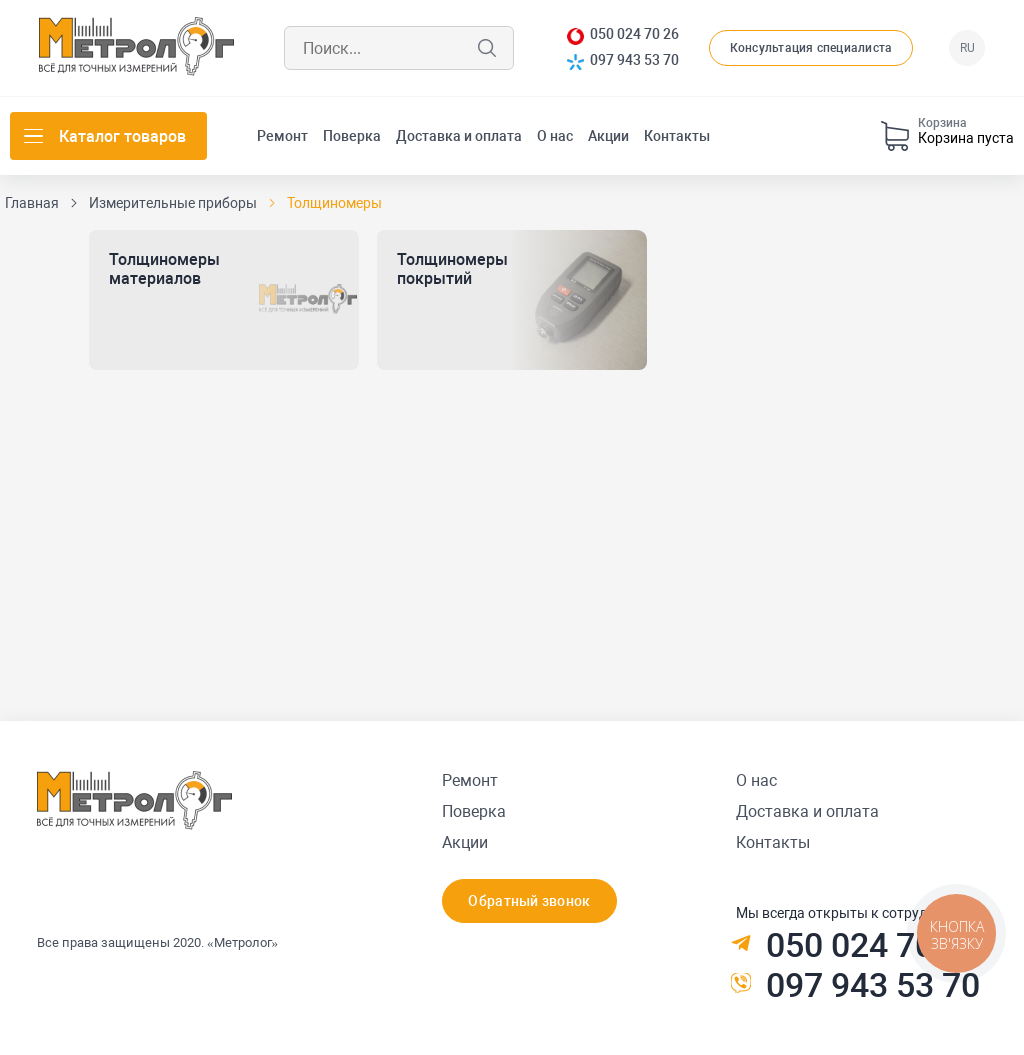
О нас (555, 136)
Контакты (677, 136)
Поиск (487, 48)
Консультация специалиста (811, 48)
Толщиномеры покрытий (452, 269)
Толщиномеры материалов (164, 269)
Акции (608, 136)
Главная (32, 203)
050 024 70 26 (634, 34)
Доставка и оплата (459, 136)
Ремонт (282, 136)
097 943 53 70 (634, 60)
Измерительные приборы (173, 203)
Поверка (352, 136)
